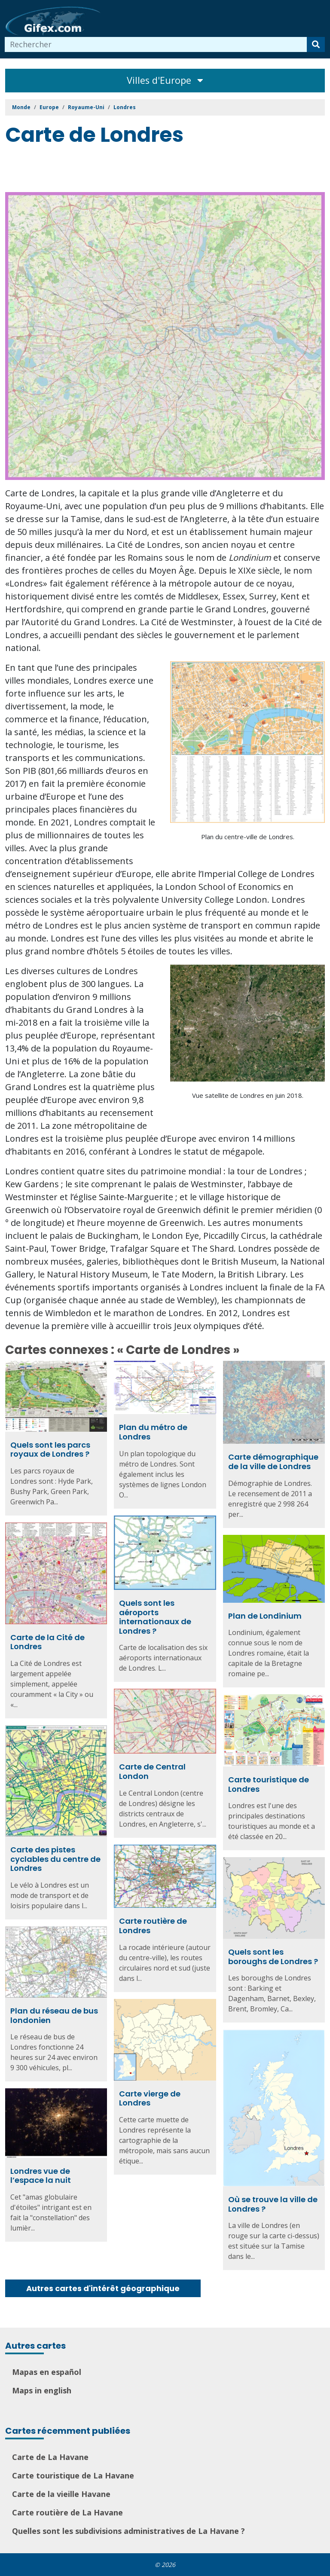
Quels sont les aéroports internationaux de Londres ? (155, 1617)
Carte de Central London (152, 1771)
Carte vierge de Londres (149, 2098)
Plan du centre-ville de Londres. (247, 836)
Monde (21, 107)
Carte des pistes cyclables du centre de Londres (55, 1858)
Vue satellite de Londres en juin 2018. (247, 1095)
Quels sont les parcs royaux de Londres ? (50, 1449)
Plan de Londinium (265, 1615)
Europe (49, 107)
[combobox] (156, 44)
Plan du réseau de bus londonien (54, 2015)
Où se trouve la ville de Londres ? (273, 2204)
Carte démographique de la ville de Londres (273, 1461)
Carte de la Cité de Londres (47, 1642)
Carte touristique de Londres (268, 1784)
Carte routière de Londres (153, 1926)
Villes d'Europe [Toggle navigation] (165, 80)
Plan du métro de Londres (153, 1432)
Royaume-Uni (86, 107)
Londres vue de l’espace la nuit (40, 2176)
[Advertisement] (161, 170)
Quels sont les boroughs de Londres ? (273, 1957)
